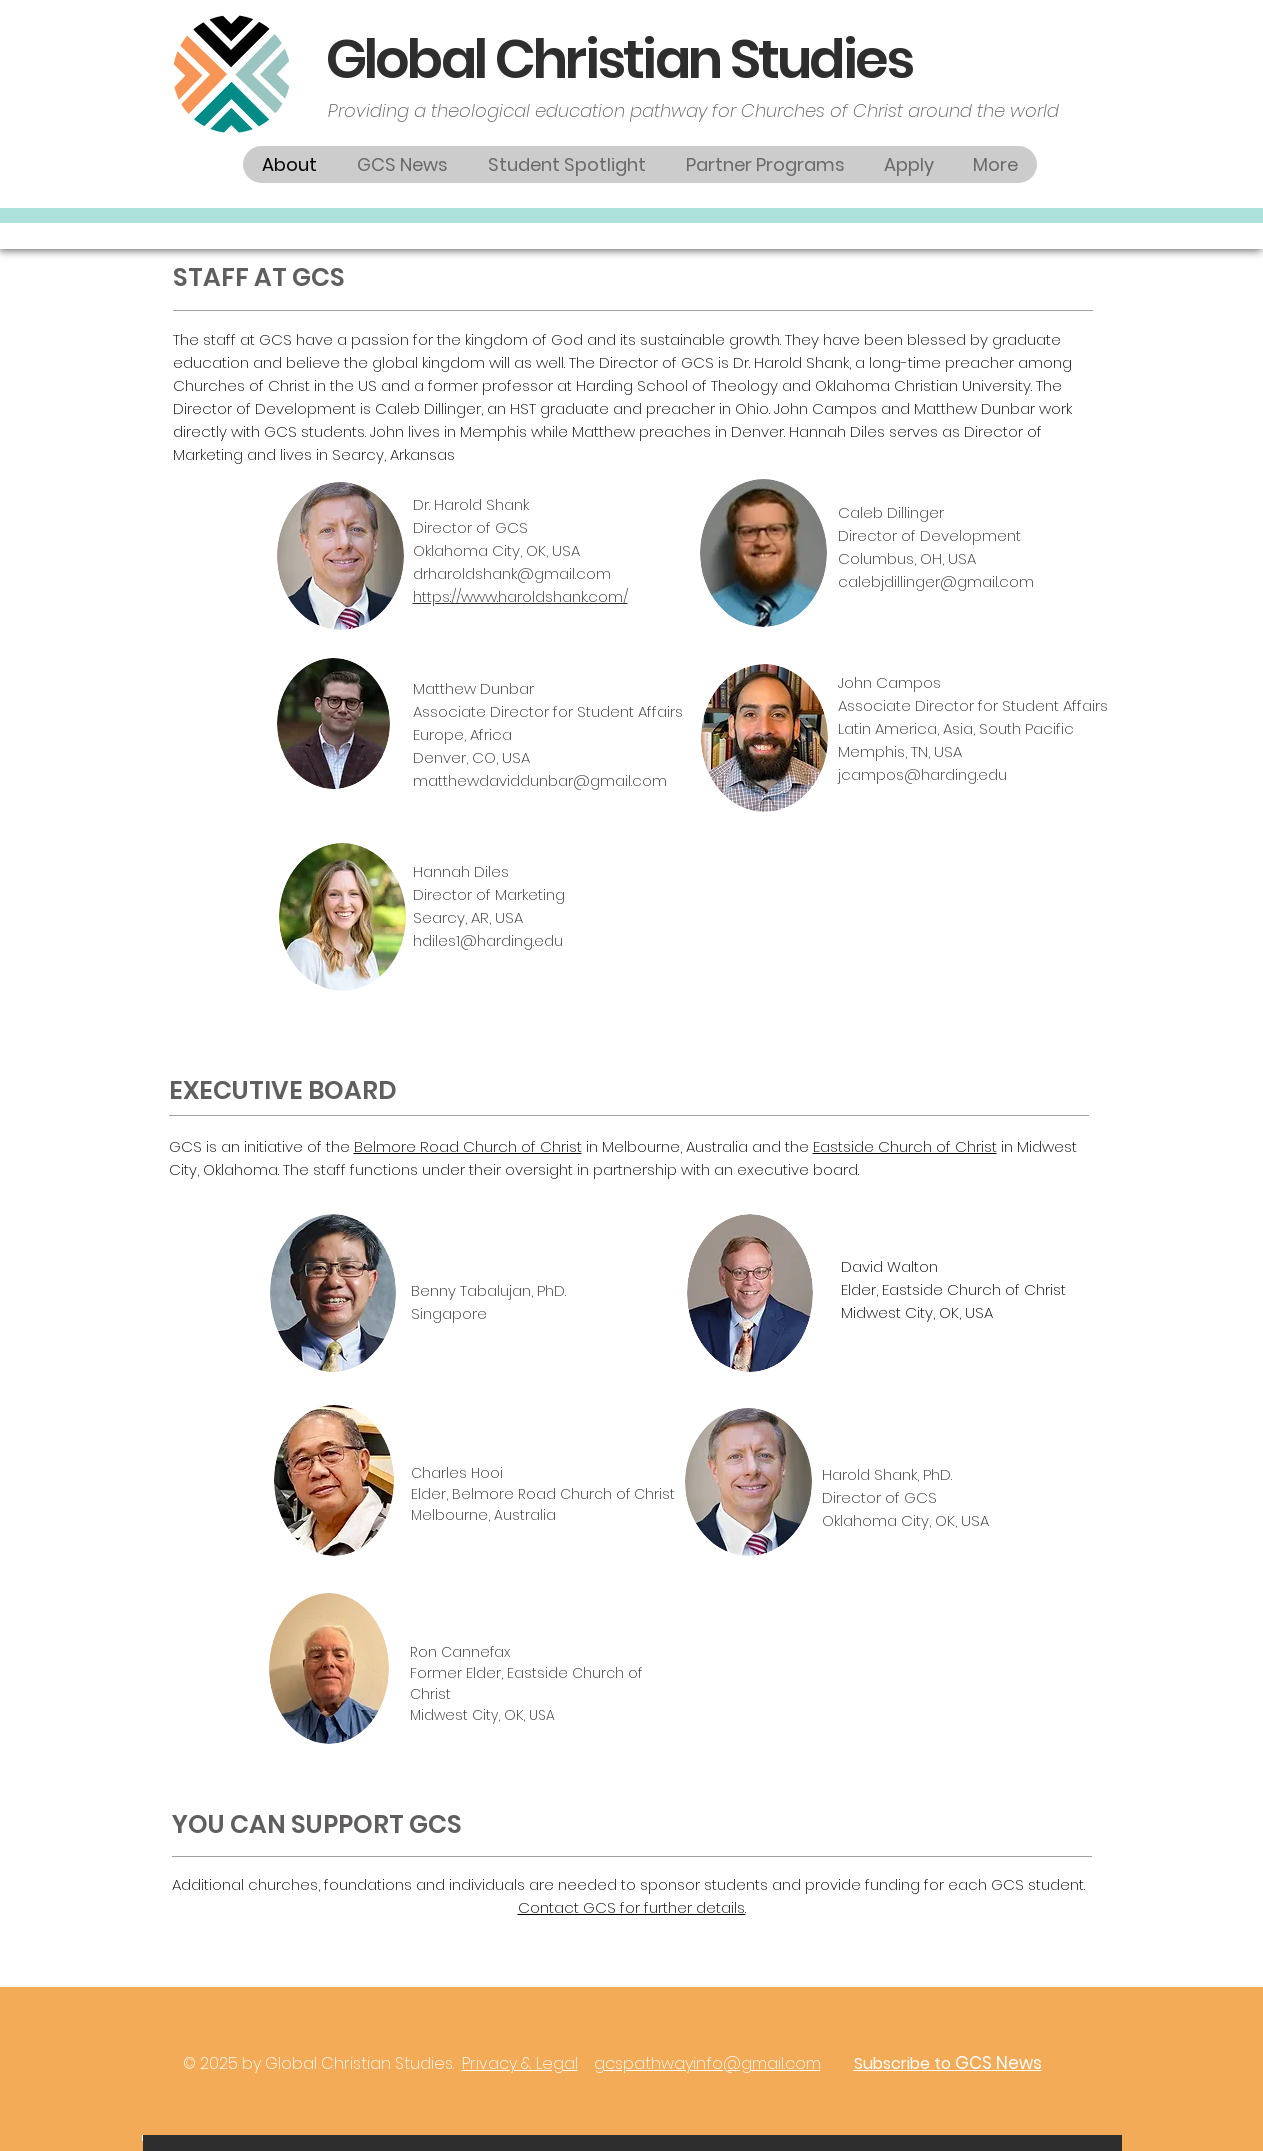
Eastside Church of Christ (905, 1146)
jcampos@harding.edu (922, 774)
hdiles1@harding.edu (488, 940)
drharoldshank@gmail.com (512, 573)
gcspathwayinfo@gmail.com (707, 2063)
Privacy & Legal (520, 2063)
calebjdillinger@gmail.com (936, 581)
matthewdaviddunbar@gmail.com (540, 780)
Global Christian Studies (619, 59)
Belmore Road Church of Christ (468, 1146)
